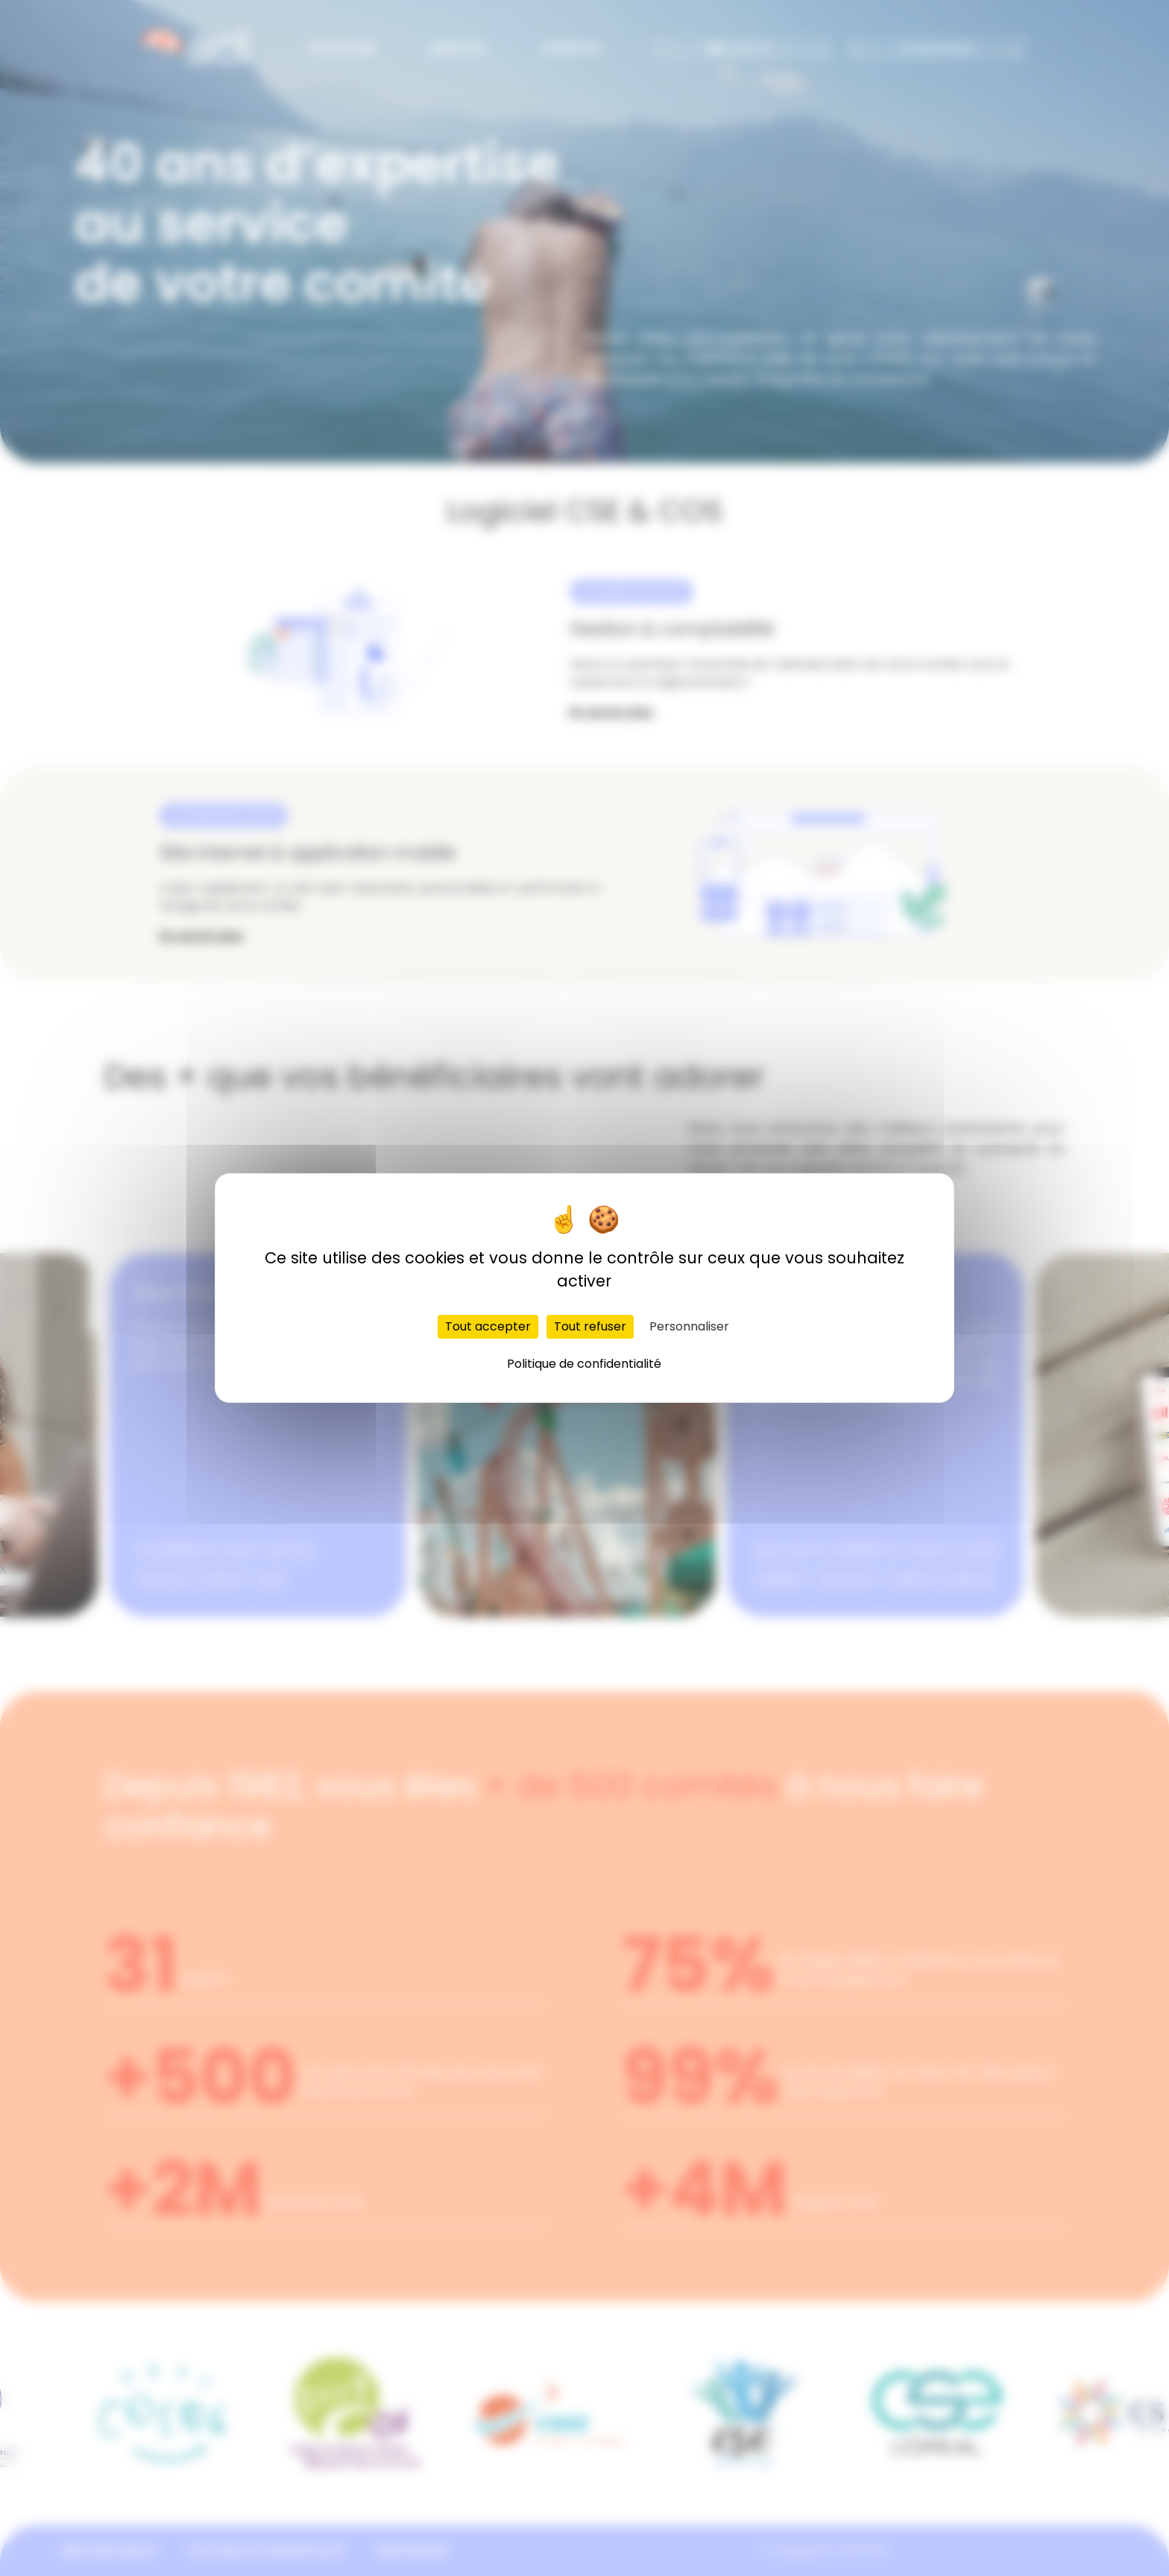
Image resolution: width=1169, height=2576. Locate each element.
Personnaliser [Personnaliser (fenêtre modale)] (689, 1326)
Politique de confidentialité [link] (584, 1363)
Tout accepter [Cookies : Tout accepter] (488, 1326)
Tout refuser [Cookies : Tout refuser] (590, 1326)
